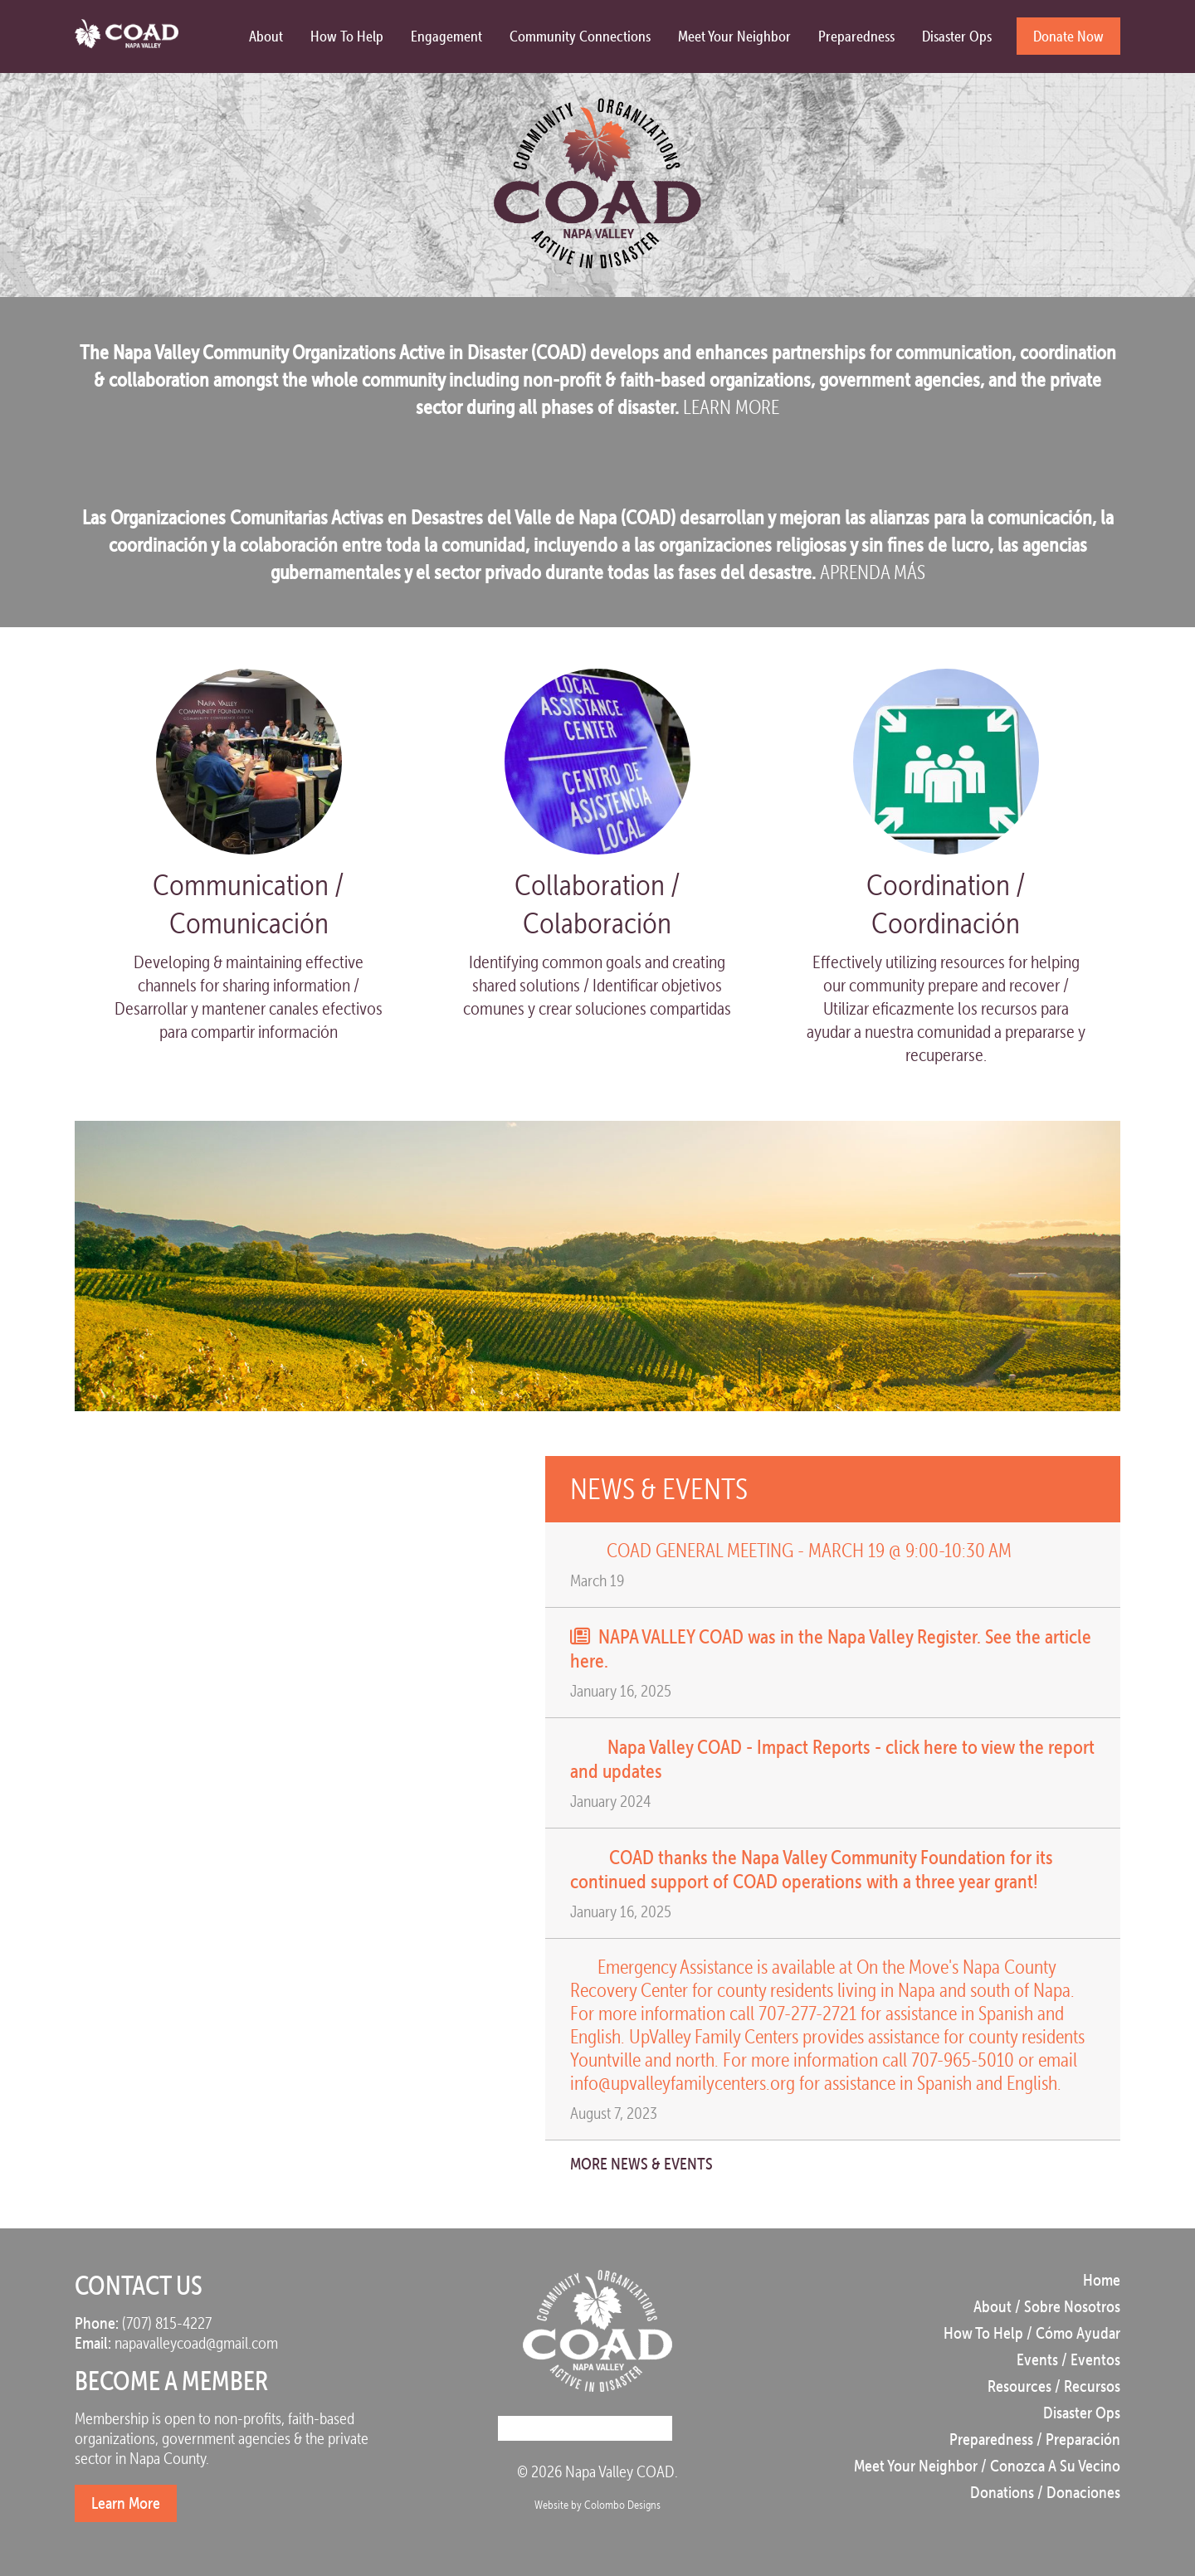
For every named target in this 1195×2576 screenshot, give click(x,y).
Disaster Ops (957, 36)
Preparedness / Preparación (1034, 2439)
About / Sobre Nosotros (1046, 2306)
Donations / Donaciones (1045, 2492)
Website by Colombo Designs (597, 2505)
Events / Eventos (1068, 2359)
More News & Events (657, 2164)
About (266, 36)
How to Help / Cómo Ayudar (1032, 2333)
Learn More (125, 2503)
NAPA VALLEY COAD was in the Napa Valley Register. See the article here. (830, 1648)
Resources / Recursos (1054, 2386)
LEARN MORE (731, 407)
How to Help (346, 36)
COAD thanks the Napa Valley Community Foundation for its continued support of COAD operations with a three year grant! (811, 1868)
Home (1101, 2280)
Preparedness (856, 36)
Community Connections (580, 36)
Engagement (446, 36)
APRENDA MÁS (872, 572)
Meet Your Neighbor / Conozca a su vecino (987, 2466)
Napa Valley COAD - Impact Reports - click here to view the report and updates (832, 1758)
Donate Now (1068, 36)
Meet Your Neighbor (734, 36)
